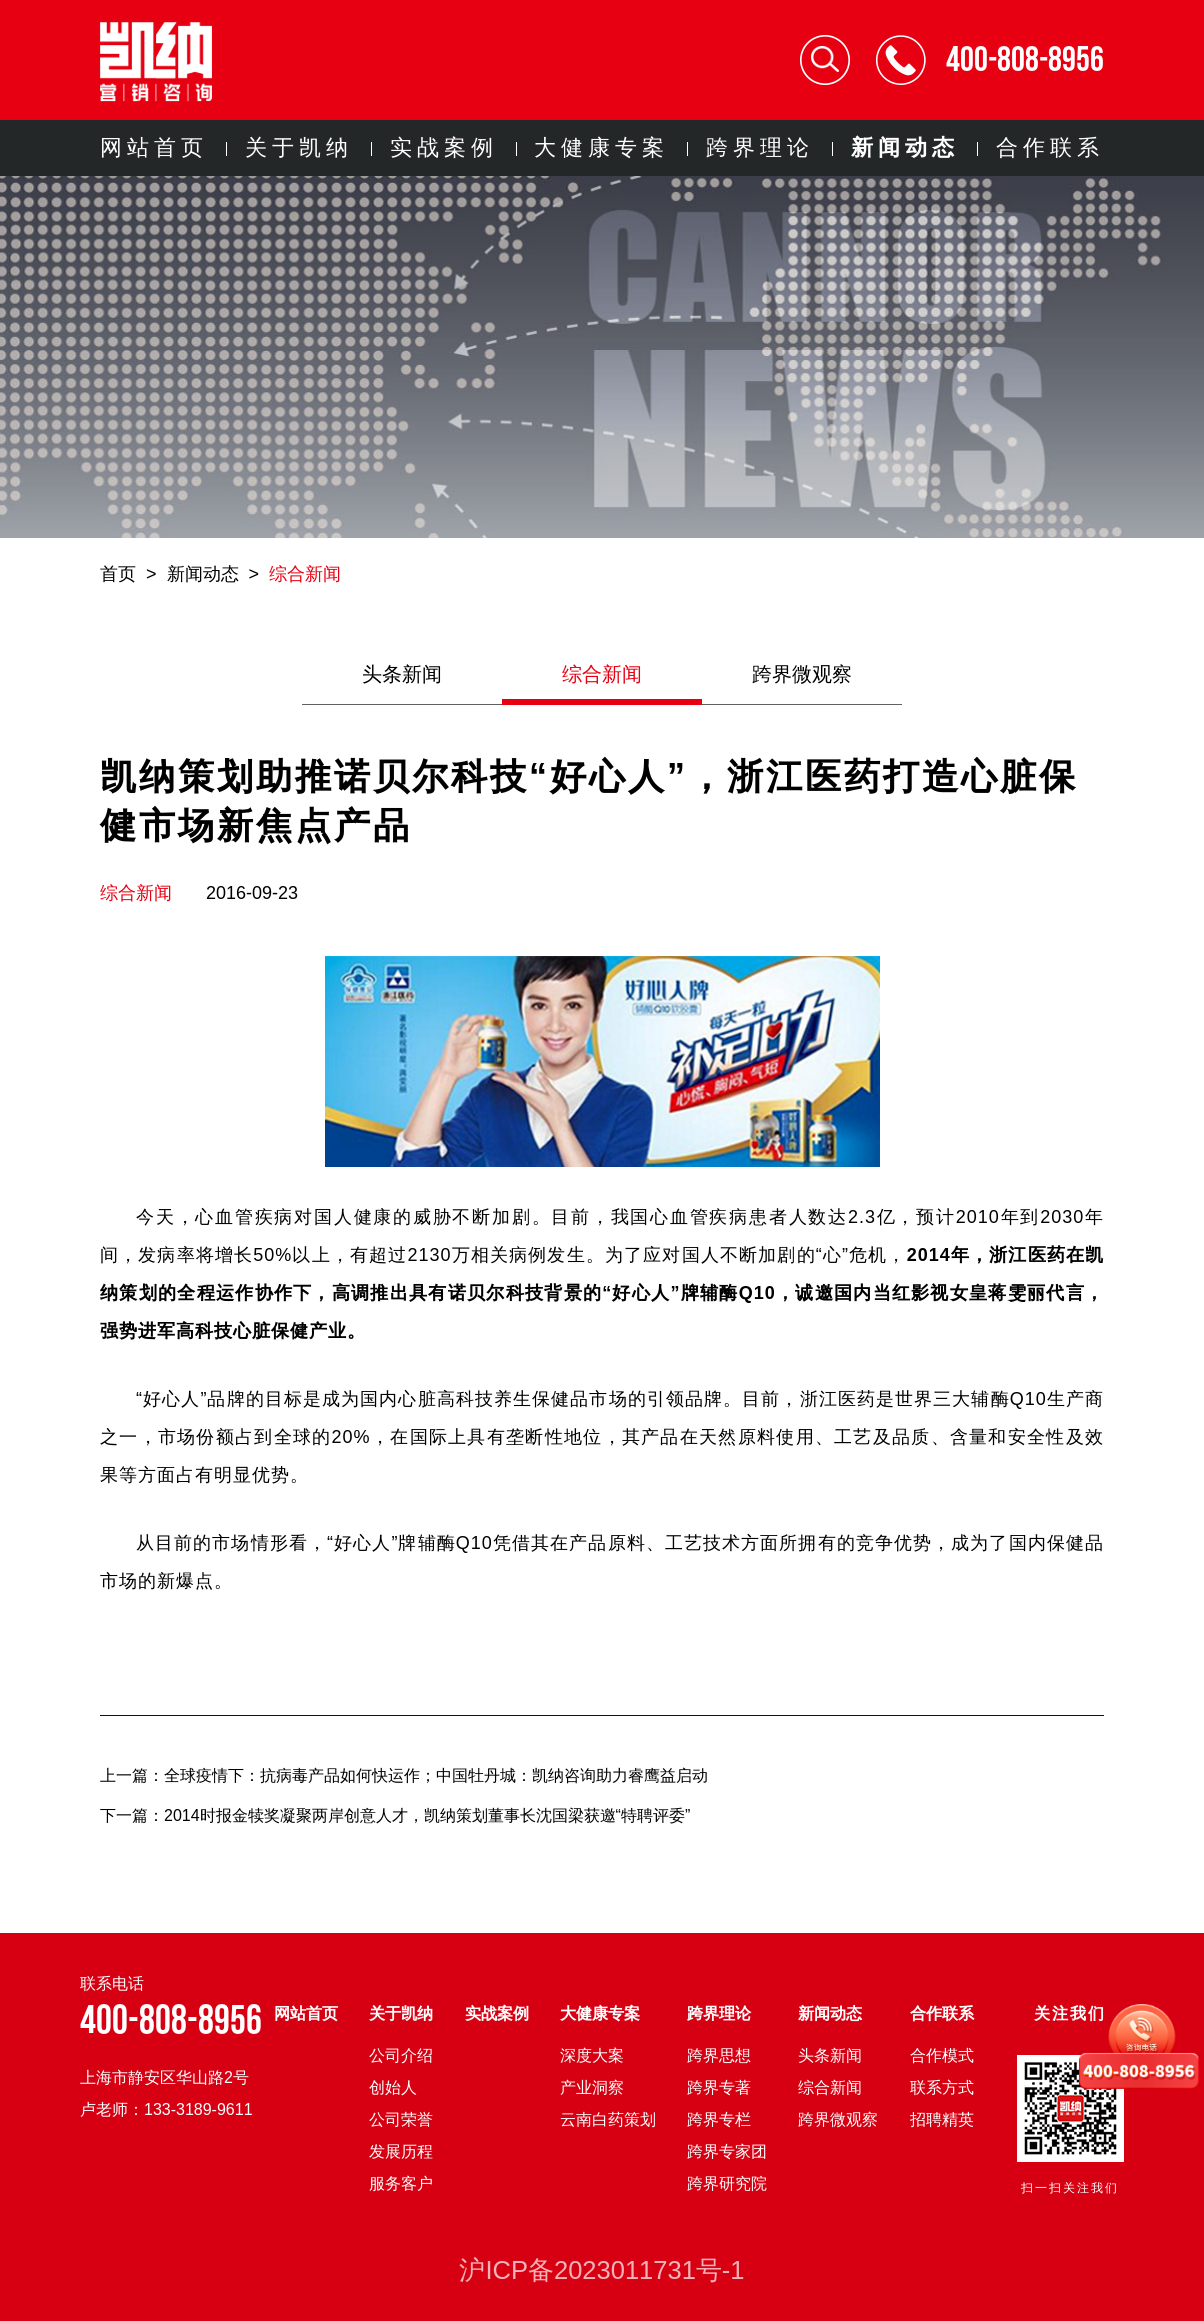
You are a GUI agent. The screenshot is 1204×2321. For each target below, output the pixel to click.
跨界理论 (760, 147)
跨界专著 (719, 2087)
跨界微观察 (802, 674)
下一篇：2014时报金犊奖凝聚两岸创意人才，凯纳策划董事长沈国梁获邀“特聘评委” (395, 1815)
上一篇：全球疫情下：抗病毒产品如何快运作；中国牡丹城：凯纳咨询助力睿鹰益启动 (404, 1775)
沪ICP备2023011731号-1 (601, 2270)
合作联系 (1050, 147)
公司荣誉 (401, 2119)
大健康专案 (601, 147)
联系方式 (942, 2087)
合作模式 (942, 2055)
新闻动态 (905, 147)
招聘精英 (942, 2119)
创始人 (393, 2087)
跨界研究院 (727, 2183)
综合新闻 (305, 574)
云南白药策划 (608, 2119)
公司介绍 (401, 2055)
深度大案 (592, 2055)
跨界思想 (719, 2055)
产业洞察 (592, 2087)
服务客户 (401, 2183)
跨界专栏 (719, 2119)
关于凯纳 (299, 147)
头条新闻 (402, 674)
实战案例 (444, 147)
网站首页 (154, 147)
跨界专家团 (727, 2151)
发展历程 (401, 2151)
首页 (118, 574)
